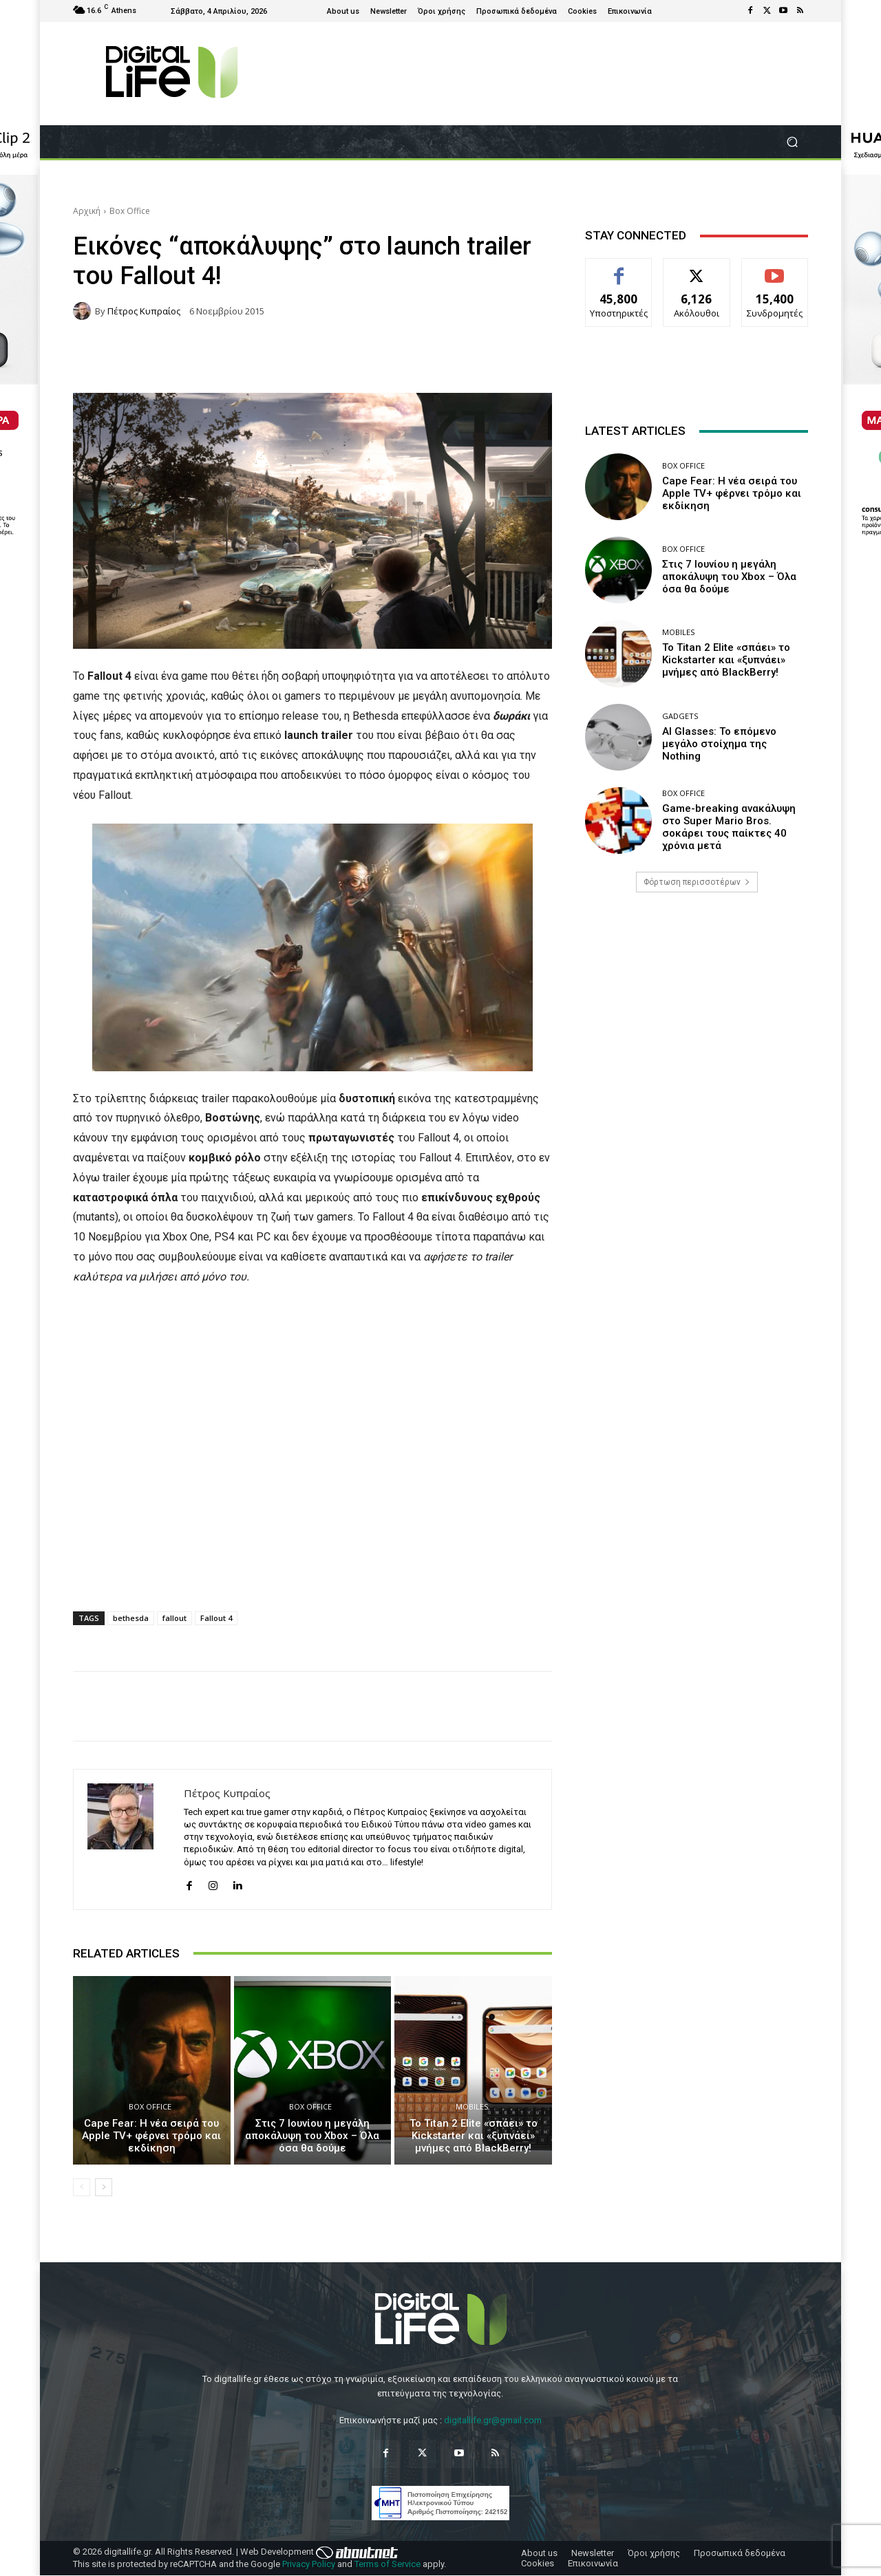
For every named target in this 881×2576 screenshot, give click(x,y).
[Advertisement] (696, 1011)
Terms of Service (387, 2564)
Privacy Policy (308, 2564)
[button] (792, 142)
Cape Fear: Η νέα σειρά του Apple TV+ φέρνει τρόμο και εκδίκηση (151, 2135)
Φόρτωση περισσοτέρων (697, 882)
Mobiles (472, 2106)
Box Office (129, 211)
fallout (174, 1618)
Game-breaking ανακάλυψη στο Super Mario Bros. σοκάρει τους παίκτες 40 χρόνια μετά (729, 827)
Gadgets (680, 716)
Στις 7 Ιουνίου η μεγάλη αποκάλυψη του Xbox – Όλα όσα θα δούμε (312, 2135)
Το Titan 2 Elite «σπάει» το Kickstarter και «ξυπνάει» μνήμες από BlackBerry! (474, 2135)
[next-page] (103, 2187)
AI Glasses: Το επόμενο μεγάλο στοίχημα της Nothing (719, 743)
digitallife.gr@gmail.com (493, 2420)
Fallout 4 (216, 1618)
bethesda (131, 1618)
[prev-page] (81, 2187)
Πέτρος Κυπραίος (143, 311)
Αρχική (86, 211)
